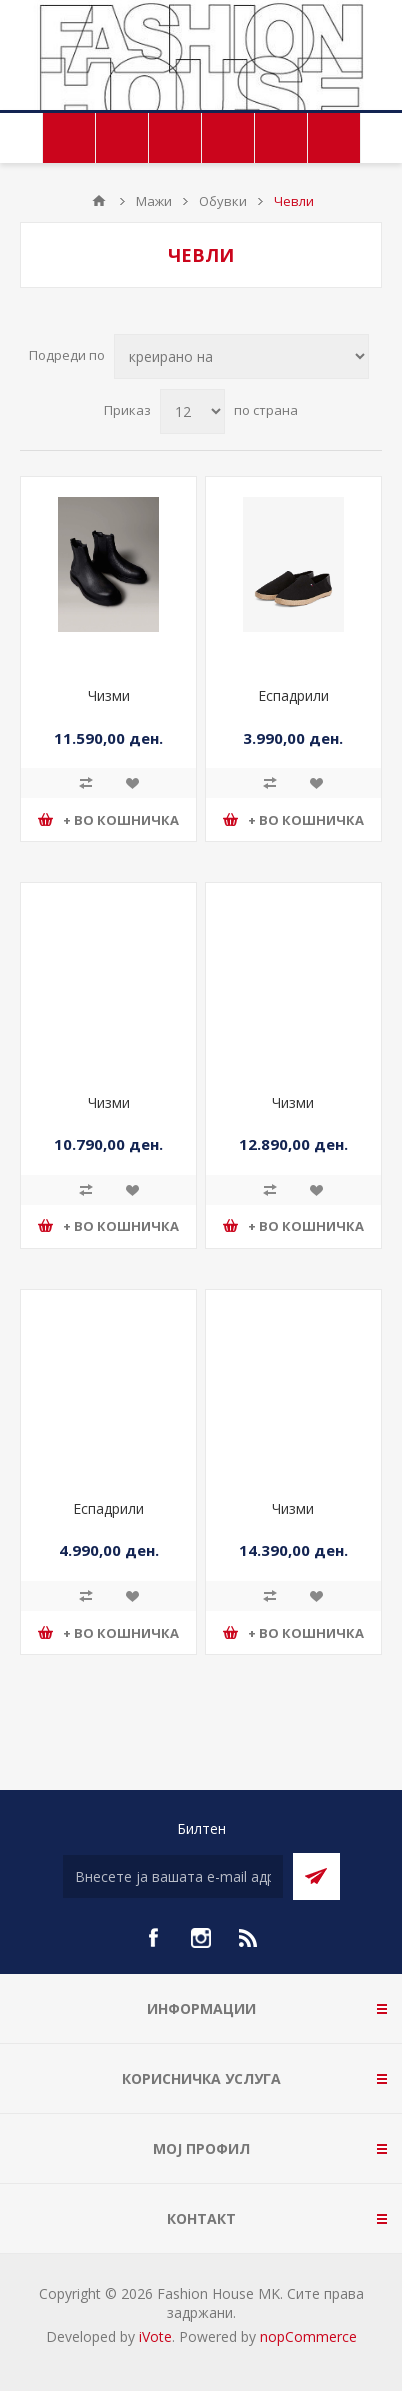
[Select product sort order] (241, 356)
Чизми (109, 695)
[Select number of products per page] (192, 411)
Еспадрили (293, 695)
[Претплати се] (173, 1876)
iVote (155, 2336)
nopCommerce (308, 2336)
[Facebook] (153, 1938)
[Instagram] (201, 1938)
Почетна (99, 201)
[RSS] (249, 1938)
